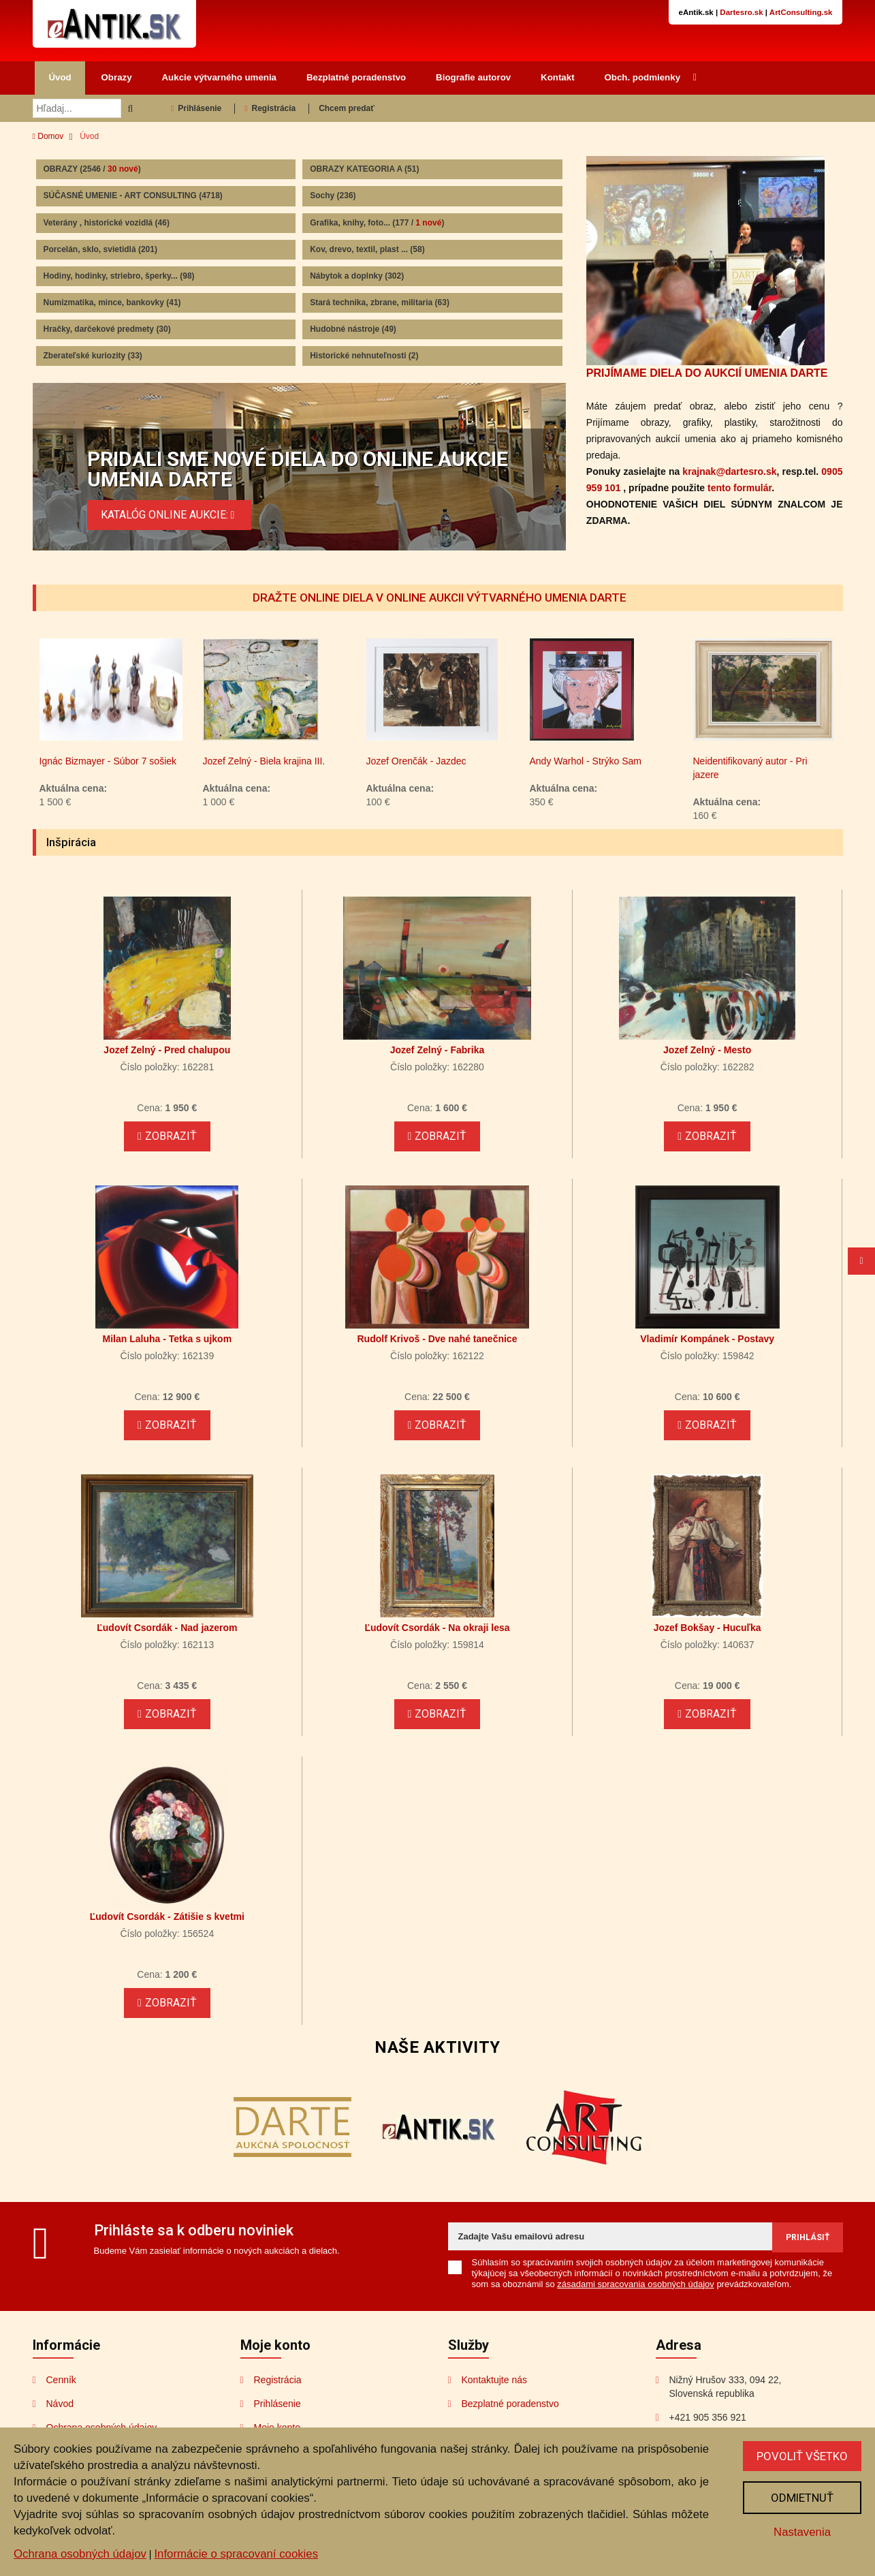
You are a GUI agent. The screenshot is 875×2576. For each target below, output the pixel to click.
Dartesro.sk (741, 12)
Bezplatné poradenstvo (356, 77)
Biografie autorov (473, 77)
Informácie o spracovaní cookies (236, 2553)
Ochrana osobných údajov (80, 2553)
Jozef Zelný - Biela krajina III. (264, 761)
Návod (60, 2403)
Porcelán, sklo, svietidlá (100, 249)
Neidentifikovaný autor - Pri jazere (750, 768)
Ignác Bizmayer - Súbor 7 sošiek (108, 761)
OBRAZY (92, 169)
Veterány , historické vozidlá (107, 223)
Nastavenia (802, 2532)
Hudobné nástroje (353, 329)
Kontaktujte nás (495, 2379)
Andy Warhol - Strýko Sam (585, 761)
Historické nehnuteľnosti (364, 355)
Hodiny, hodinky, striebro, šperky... (119, 276)
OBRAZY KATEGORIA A (364, 169)
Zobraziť (167, 1136)
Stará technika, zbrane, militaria (379, 302)
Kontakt (558, 77)
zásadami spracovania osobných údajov (635, 2284)
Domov (48, 136)
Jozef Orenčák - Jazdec (416, 761)
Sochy (332, 195)
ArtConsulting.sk (801, 12)
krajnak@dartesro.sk (729, 471)
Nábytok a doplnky (357, 276)
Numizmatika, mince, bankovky (112, 302)
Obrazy (116, 77)
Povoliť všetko (802, 2456)
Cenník (61, 2379)
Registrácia (270, 108)
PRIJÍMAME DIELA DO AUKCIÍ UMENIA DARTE (707, 373)
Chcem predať (347, 108)
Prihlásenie (196, 108)
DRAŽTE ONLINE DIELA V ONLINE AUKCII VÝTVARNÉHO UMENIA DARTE (439, 597)
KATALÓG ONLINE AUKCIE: (169, 514)
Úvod (59, 77)
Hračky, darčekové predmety (107, 329)
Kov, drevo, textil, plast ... (367, 249)
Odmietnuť (802, 2497)
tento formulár (739, 487)
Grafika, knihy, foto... (377, 223)
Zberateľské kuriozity (93, 355)
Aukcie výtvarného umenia (219, 77)
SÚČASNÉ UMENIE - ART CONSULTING (133, 195)
